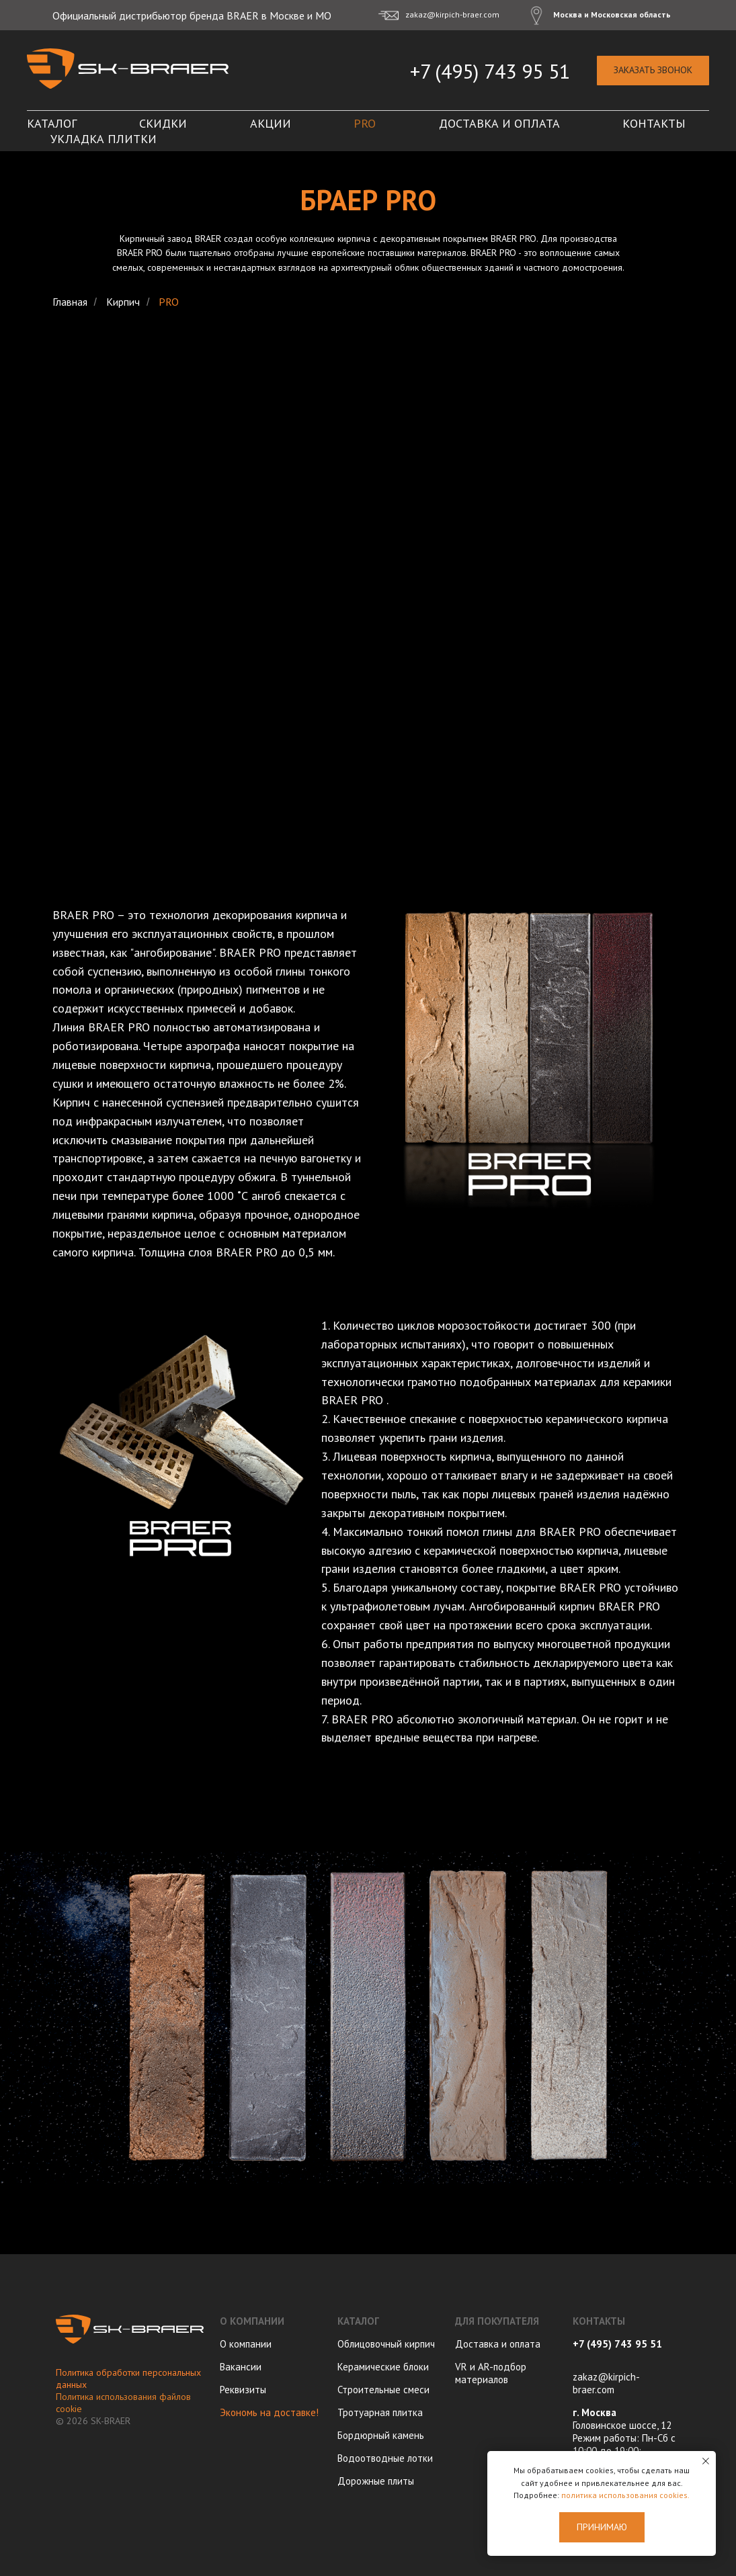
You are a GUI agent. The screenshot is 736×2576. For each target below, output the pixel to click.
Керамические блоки (383, 2366)
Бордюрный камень (380, 2435)
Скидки (163, 123)
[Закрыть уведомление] (705, 2461)
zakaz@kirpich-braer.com (606, 2383)
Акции (270, 123)
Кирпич (123, 302)
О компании (246, 2343)
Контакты (654, 123)
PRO (365, 123)
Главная (69, 302)
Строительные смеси (383, 2389)
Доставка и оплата (499, 123)
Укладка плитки (103, 138)
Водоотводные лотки (385, 2458)
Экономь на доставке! (269, 2412)
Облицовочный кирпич (386, 2343)
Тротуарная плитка (380, 2412)
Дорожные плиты (375, 2481)
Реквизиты (243, 2389)
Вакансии (240, 2366)
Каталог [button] (52, 123)
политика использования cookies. (625, 2495)
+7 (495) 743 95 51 (490, 71)
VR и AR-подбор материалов (490, 2373)
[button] (653, 71)
